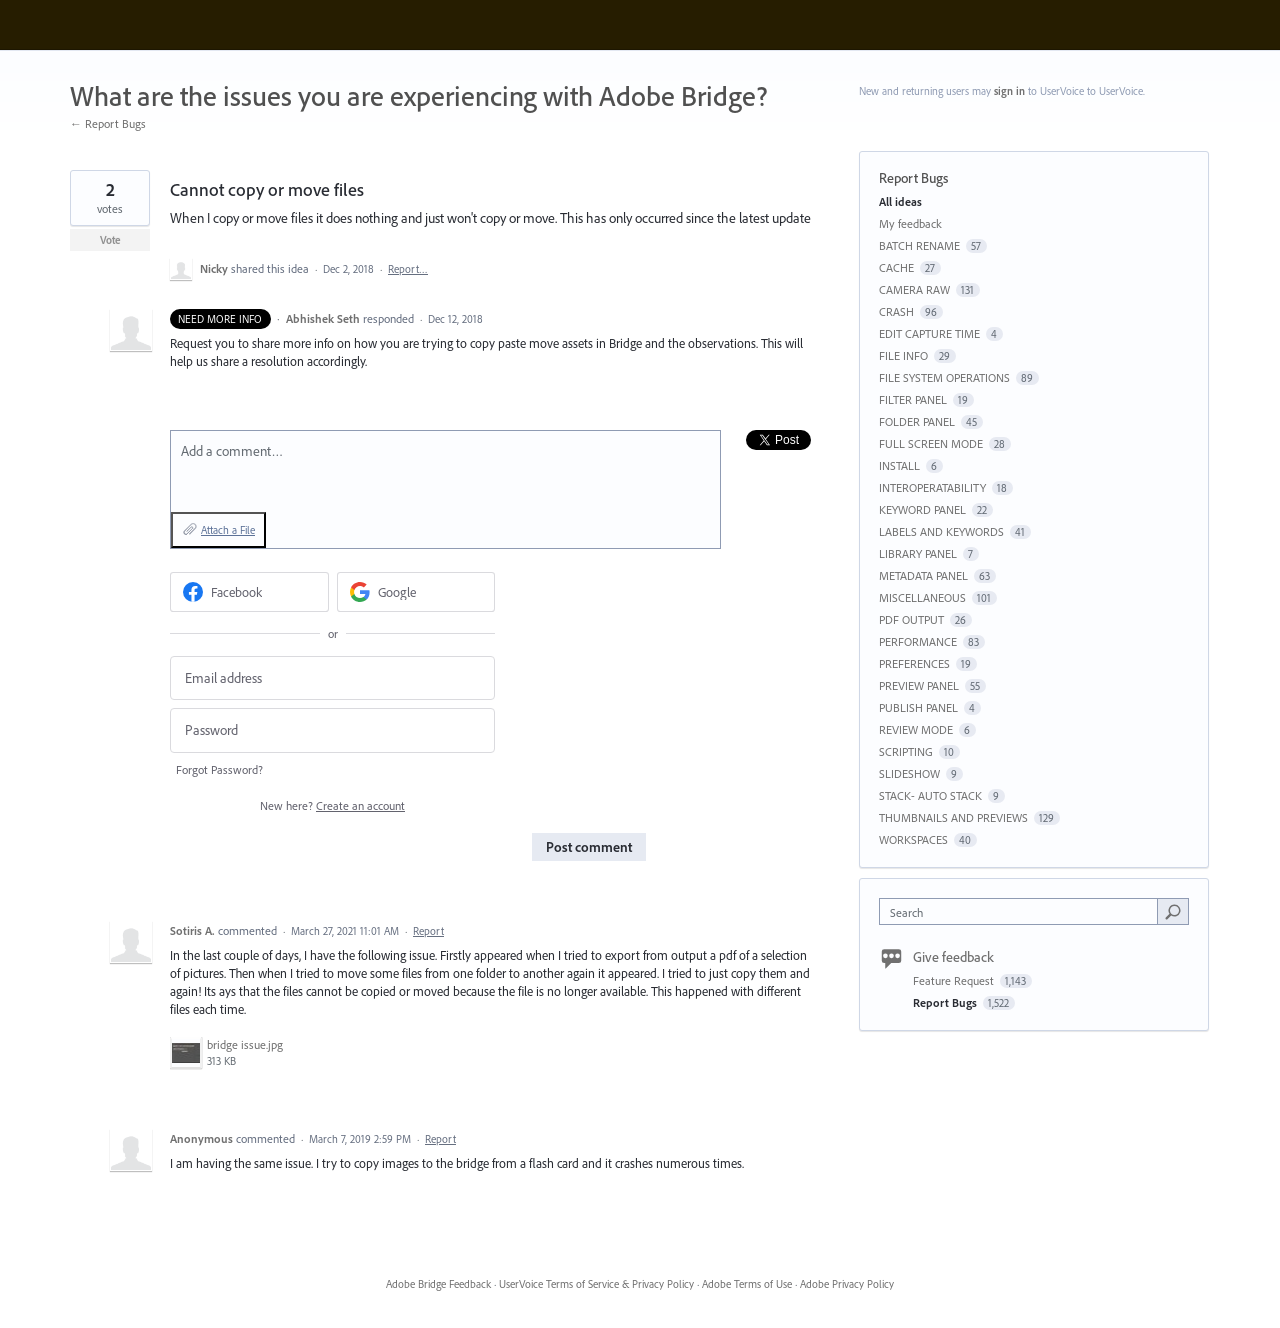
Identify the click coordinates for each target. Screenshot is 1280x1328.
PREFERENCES (914, 663)
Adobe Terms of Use (747, 1284)
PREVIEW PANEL (919, 685)
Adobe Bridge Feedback (438, 1284)
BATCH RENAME (919, 245)
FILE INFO (903, 355)
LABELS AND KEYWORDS (941, 531)
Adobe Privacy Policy (847, 1284)
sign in (1009, 91)
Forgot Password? (219, 769)
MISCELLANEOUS (922, 597)
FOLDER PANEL (917, 421)
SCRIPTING (906, 751)
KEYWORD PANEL (922, 509)
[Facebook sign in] (249, 592)
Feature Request (955, 980)
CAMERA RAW (914, 289)
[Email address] (332, 678)
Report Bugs (913, 178)
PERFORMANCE (918, 641)
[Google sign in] (416, 592)
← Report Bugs (108, 123)
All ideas (900, 201)
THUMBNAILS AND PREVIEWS (953, 817)
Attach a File (228, 530)
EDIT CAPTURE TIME (929, 333)
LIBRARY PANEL (918, 553)
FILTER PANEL (913, 399)
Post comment (589, 847)
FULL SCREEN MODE (931, 443)
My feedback (910, 223)
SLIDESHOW (909, 773)
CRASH (896, 311)
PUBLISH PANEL (918, 707)
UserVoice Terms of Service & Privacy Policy (596, 1284)
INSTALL (899, 465)
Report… (408, 269)
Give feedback (953, 957)
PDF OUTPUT (911, 619)
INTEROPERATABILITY (932, 487)
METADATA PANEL (923, 575)
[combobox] (1023, 911)
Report (428, 931)
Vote (110, 240)
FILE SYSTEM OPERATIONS (944, 377)
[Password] (332, 730)
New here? (332, 805)
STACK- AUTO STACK (930, 795)
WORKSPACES (913, 839)
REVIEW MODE (916, 729)
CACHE (896, 267)
